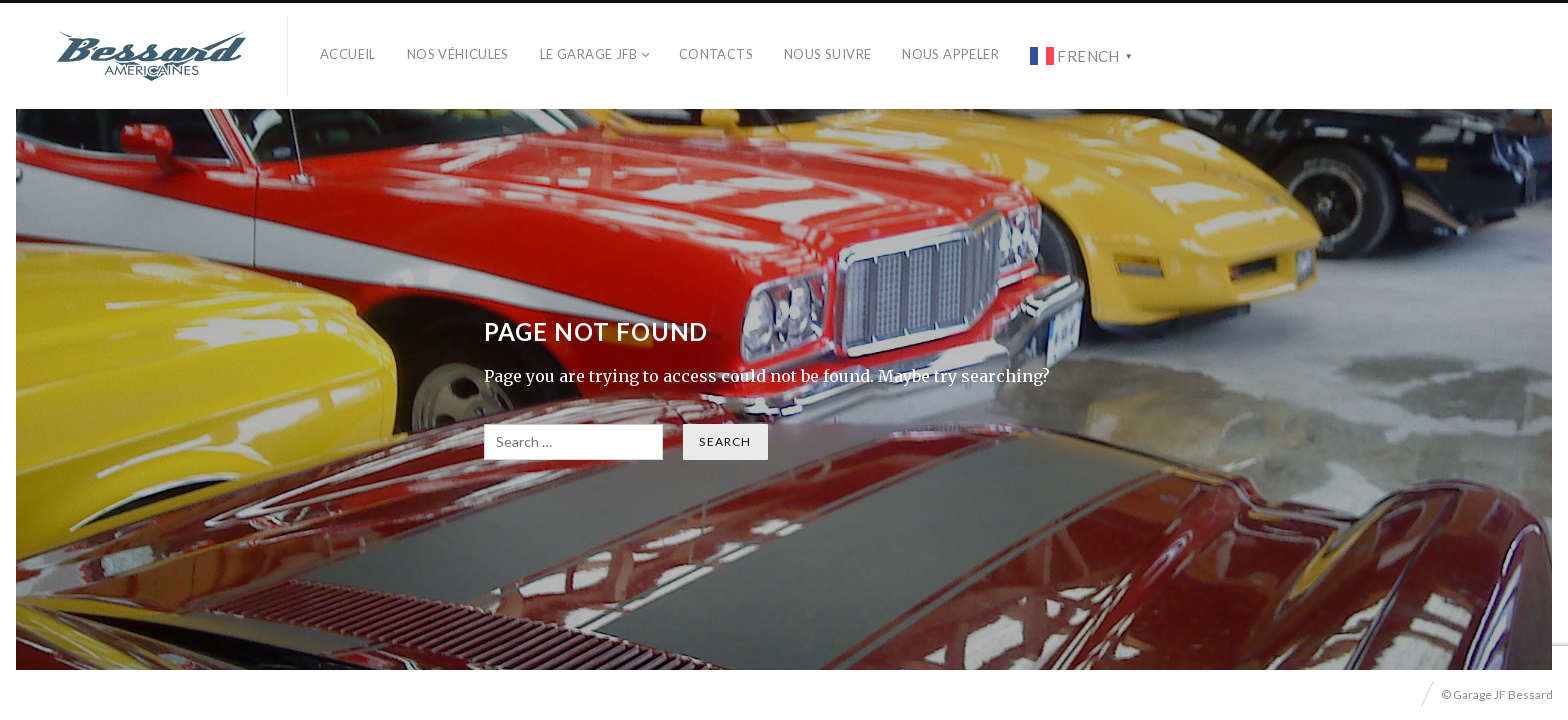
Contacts (716, 54)
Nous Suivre (827, 54)
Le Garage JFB (589, 54)
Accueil (348, 54)
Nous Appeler (950, 54)
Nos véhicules (458, 54)
